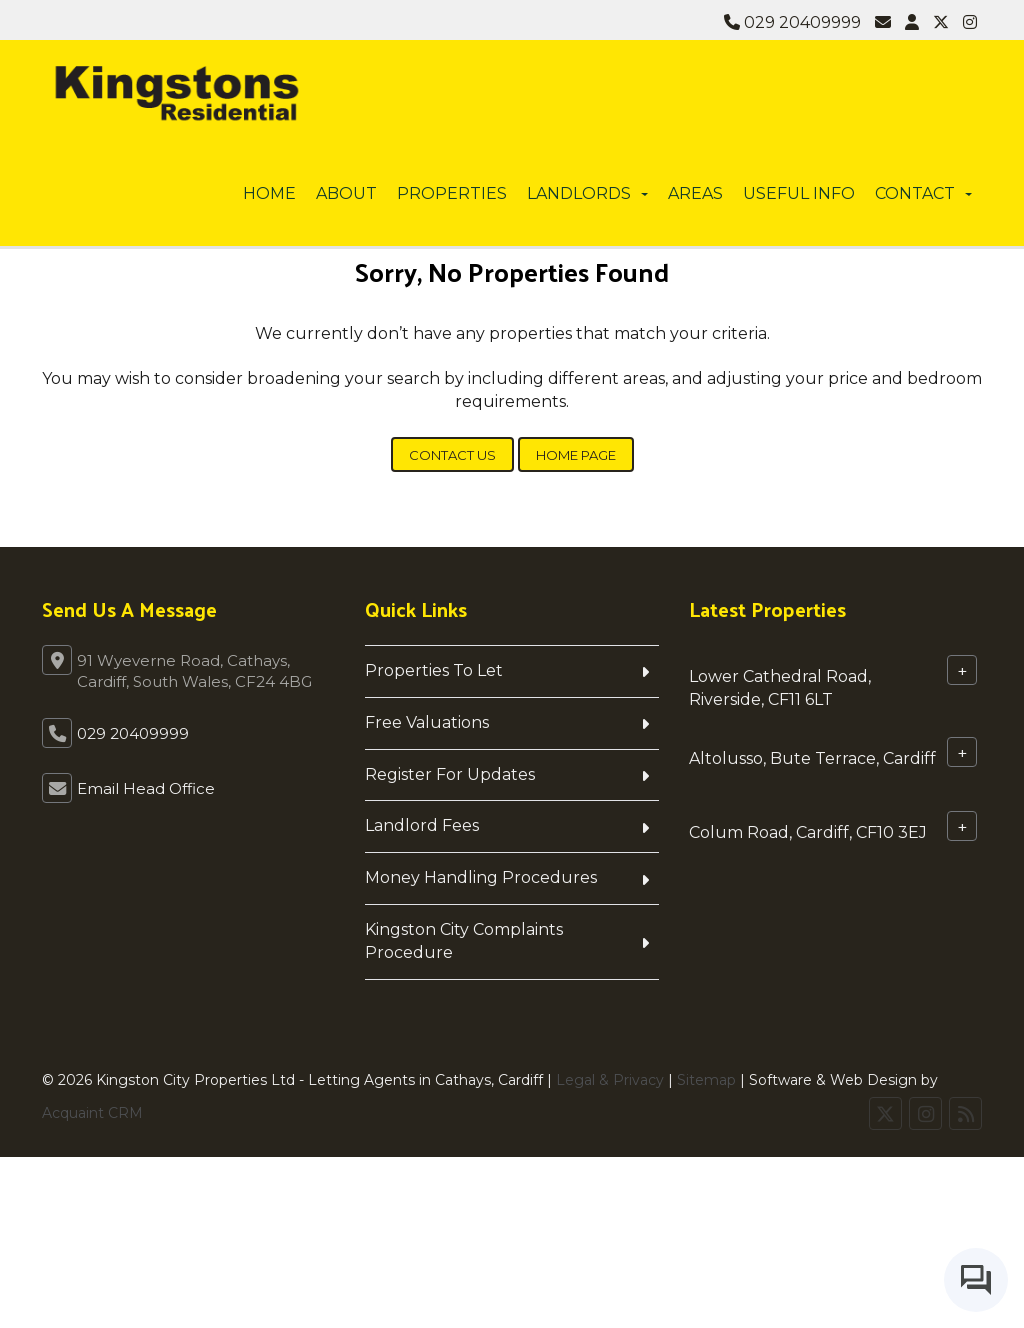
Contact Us (452, 455)
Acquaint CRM (92, 1113)
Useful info (799, 193)
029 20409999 (792, 22)
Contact (923, 193)
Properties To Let (434, 670)
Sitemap (706, 1080)
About (346, 193)
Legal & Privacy (610, 1080)
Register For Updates (450, 774)
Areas (695, 193)
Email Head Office (146, 788)
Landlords (587, 193)
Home (269, 193)
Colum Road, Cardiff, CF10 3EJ (808, 831)
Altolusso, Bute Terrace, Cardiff (812, 757)
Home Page (576, 455)
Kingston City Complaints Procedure (464, 941)
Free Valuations (427, 722)
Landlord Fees (422, 825)
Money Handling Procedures (481, 877)
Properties (452, 193)
